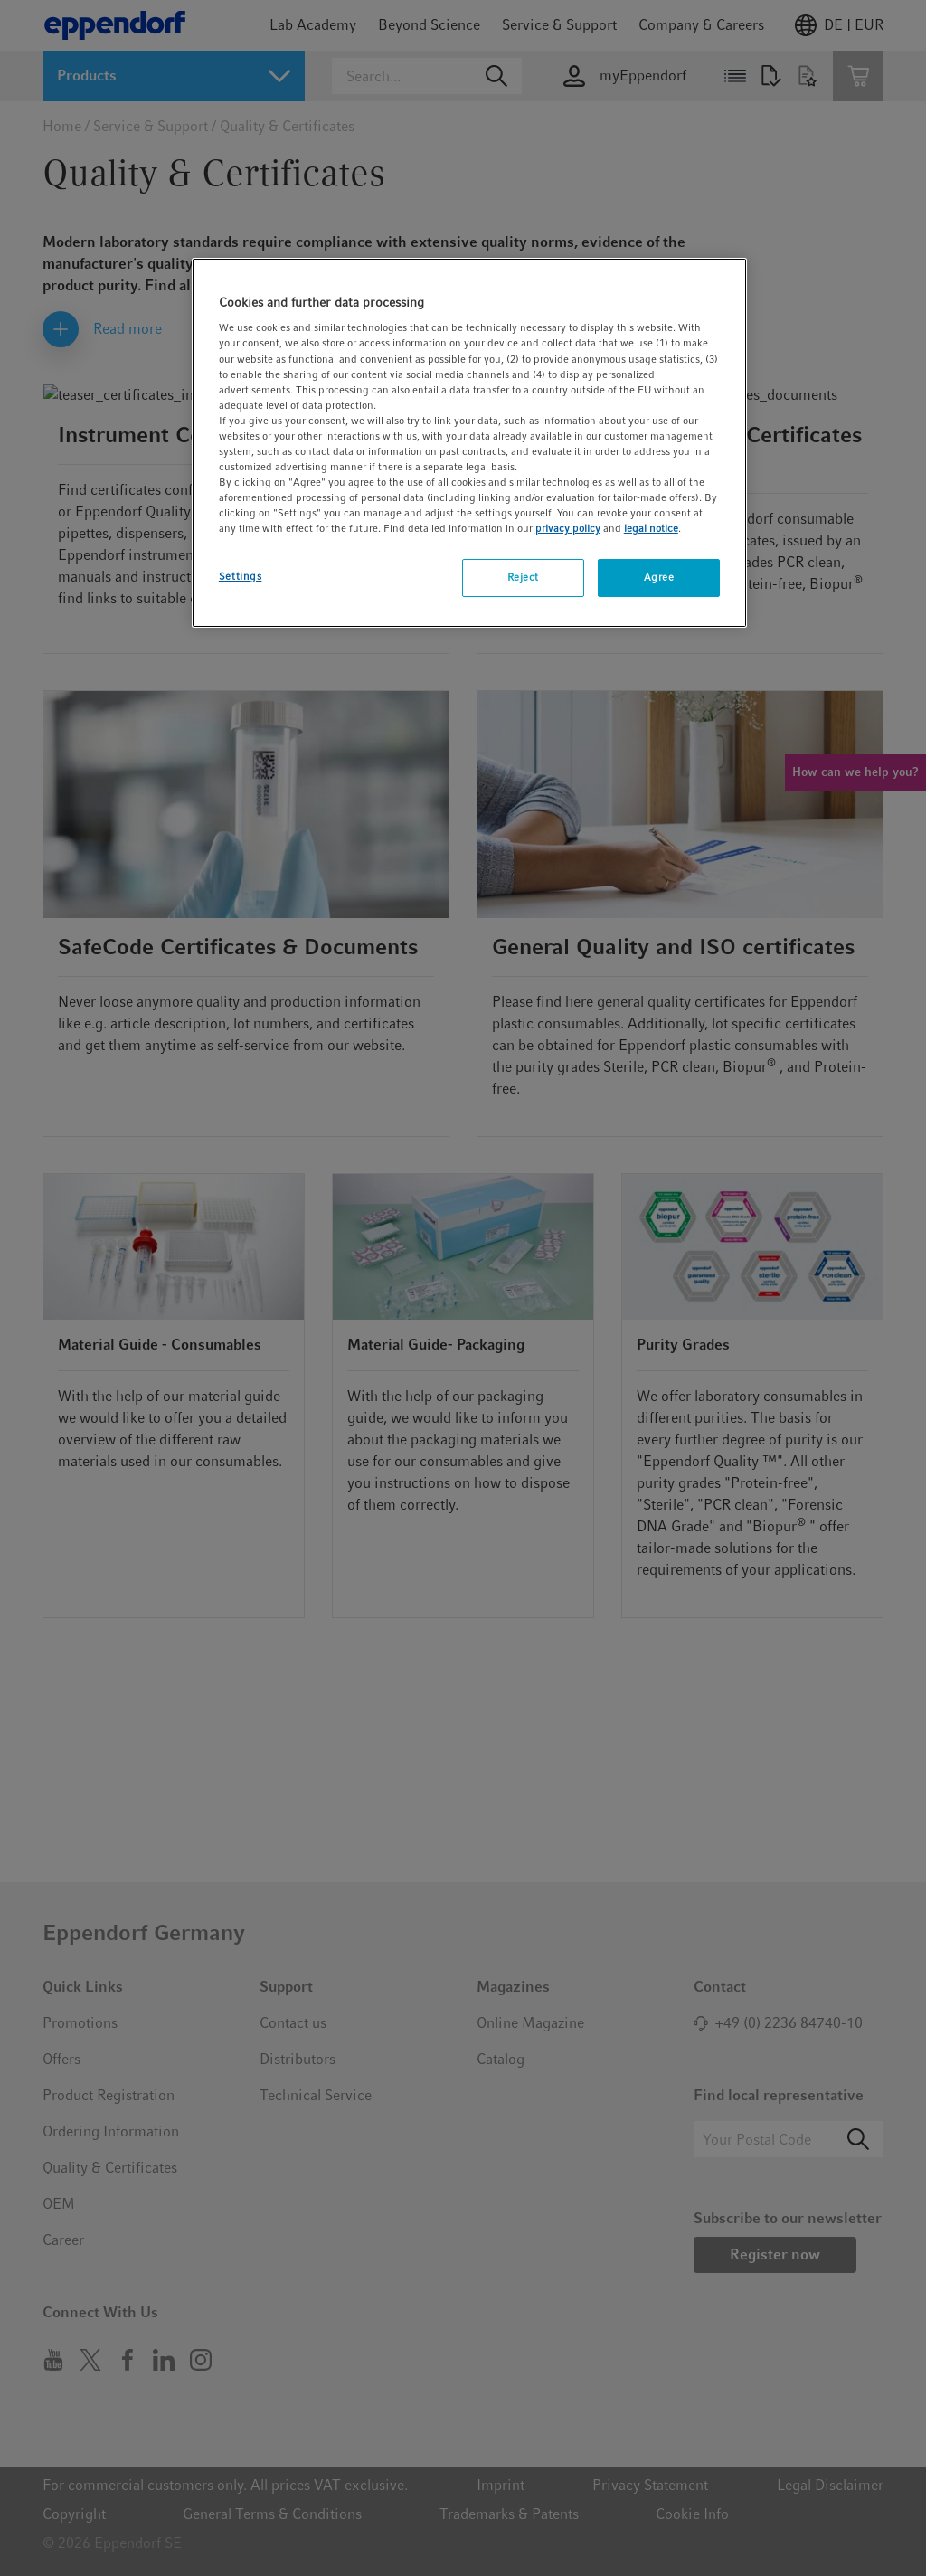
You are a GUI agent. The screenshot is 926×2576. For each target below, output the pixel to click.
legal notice (651, 528)
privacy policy (567, 528)
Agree (659, 577)
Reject (523, 577)
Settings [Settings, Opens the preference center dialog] (240, 576)
